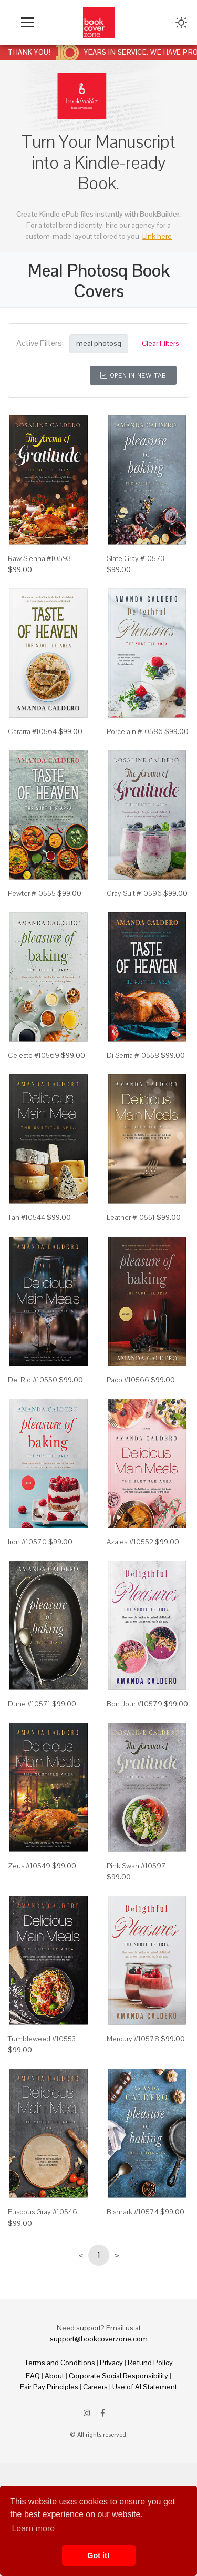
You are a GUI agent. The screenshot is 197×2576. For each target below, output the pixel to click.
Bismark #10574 (133, 2211)
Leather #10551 (131, 1217)
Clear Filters (160, 343)
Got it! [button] (98, 2555)
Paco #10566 (128, 1379)
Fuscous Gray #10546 (42, 2211)
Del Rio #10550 (32, 1379)
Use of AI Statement (144, 2386)
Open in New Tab (133, 375)
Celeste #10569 (33, 1055)
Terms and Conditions (60, 2362)
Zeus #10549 (29, 1865)
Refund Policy (150, 2362)
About (54, 2375)
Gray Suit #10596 (134, 893)
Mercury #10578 (133, 2038)
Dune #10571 (29, 1703)
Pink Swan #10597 (136, 1865)
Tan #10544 (26, 1217)
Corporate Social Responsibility (118, 2375)
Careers (95, 2386)
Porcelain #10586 (135, 731)
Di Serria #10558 (133, 1055)
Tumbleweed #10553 (42, 2038)
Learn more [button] (33, 2528)
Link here (157, 236)
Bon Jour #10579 (134, 1703)
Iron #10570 (27, 1541)
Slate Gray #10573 (135, 558)
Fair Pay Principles (49, 2386)
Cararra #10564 (32, 731)
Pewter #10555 (32, 893)
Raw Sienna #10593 (39, 558)
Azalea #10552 (130, 1541)
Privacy (111, 2362)
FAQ (33, 2375)
